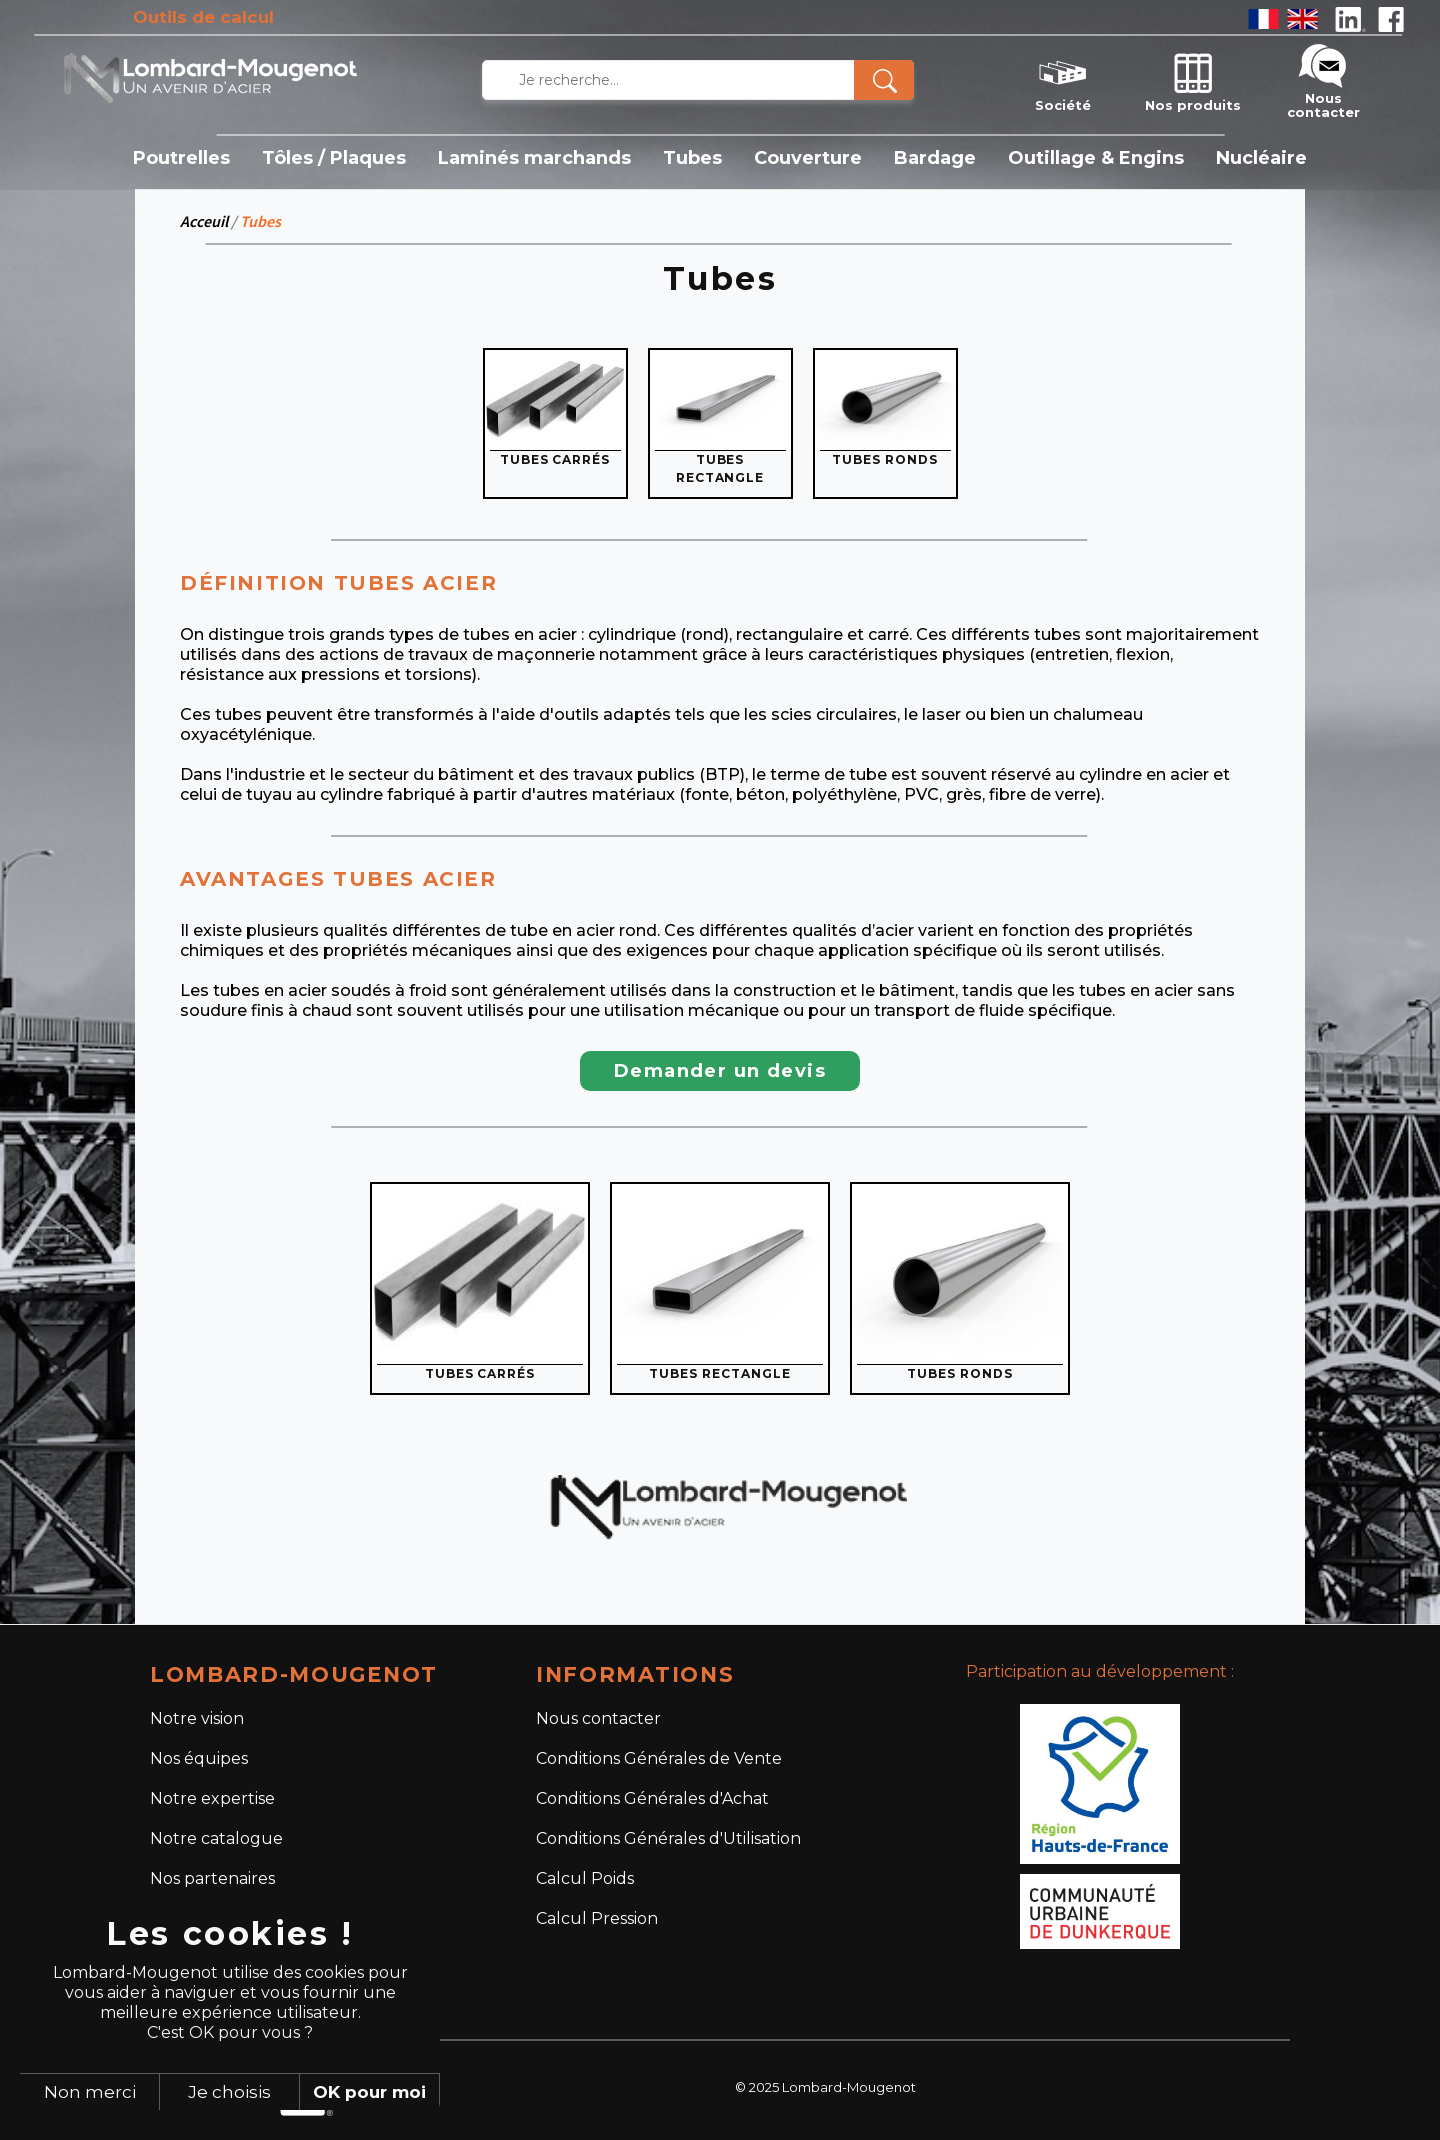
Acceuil (204, 221)
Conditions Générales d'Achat (652, 1798)
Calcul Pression (597, 1918)
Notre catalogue (216, 1838)
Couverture (808, 158)
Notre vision (197, 1718)
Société (1063, 80)
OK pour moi (369, 2092)
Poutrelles (181, 158)
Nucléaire (1261, 158)
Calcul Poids (585, 1878)
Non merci (90, 2092)
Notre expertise (212, 1798)
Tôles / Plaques (334, 158)
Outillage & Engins (1096, 158)
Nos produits (1193, 80)
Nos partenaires (212, 1878)
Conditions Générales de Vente (659, 1758)
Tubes (692, 158)
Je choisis (229, 2092)
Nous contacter (1323, 80)
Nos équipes (199, 1758)
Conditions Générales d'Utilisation (668, 1838)
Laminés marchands (534, 158)
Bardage (935, 158)
